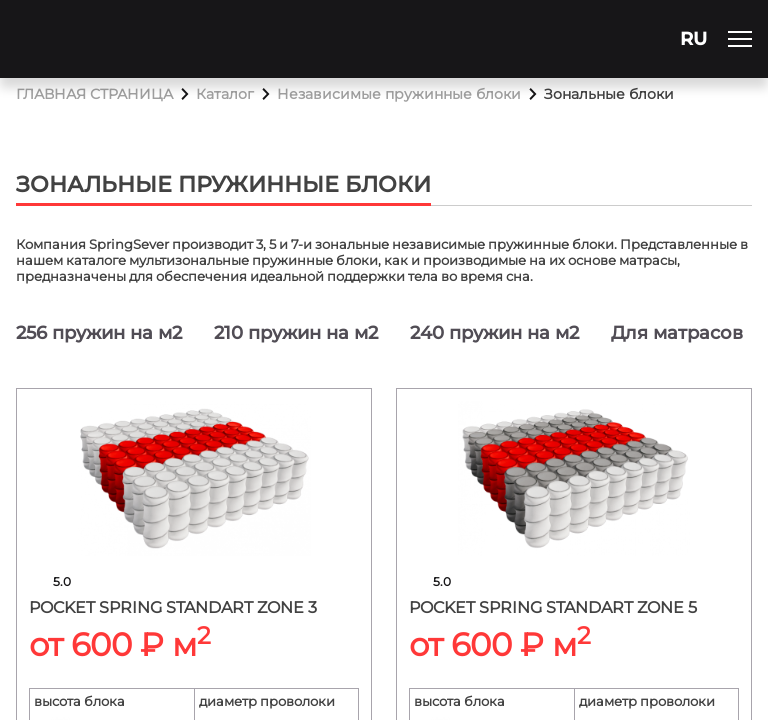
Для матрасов (677, 333)
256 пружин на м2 (99, 333)
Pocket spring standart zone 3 (173, 607)
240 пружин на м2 (494, 333)
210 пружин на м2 (296, 333)
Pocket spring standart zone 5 (553, 607)
